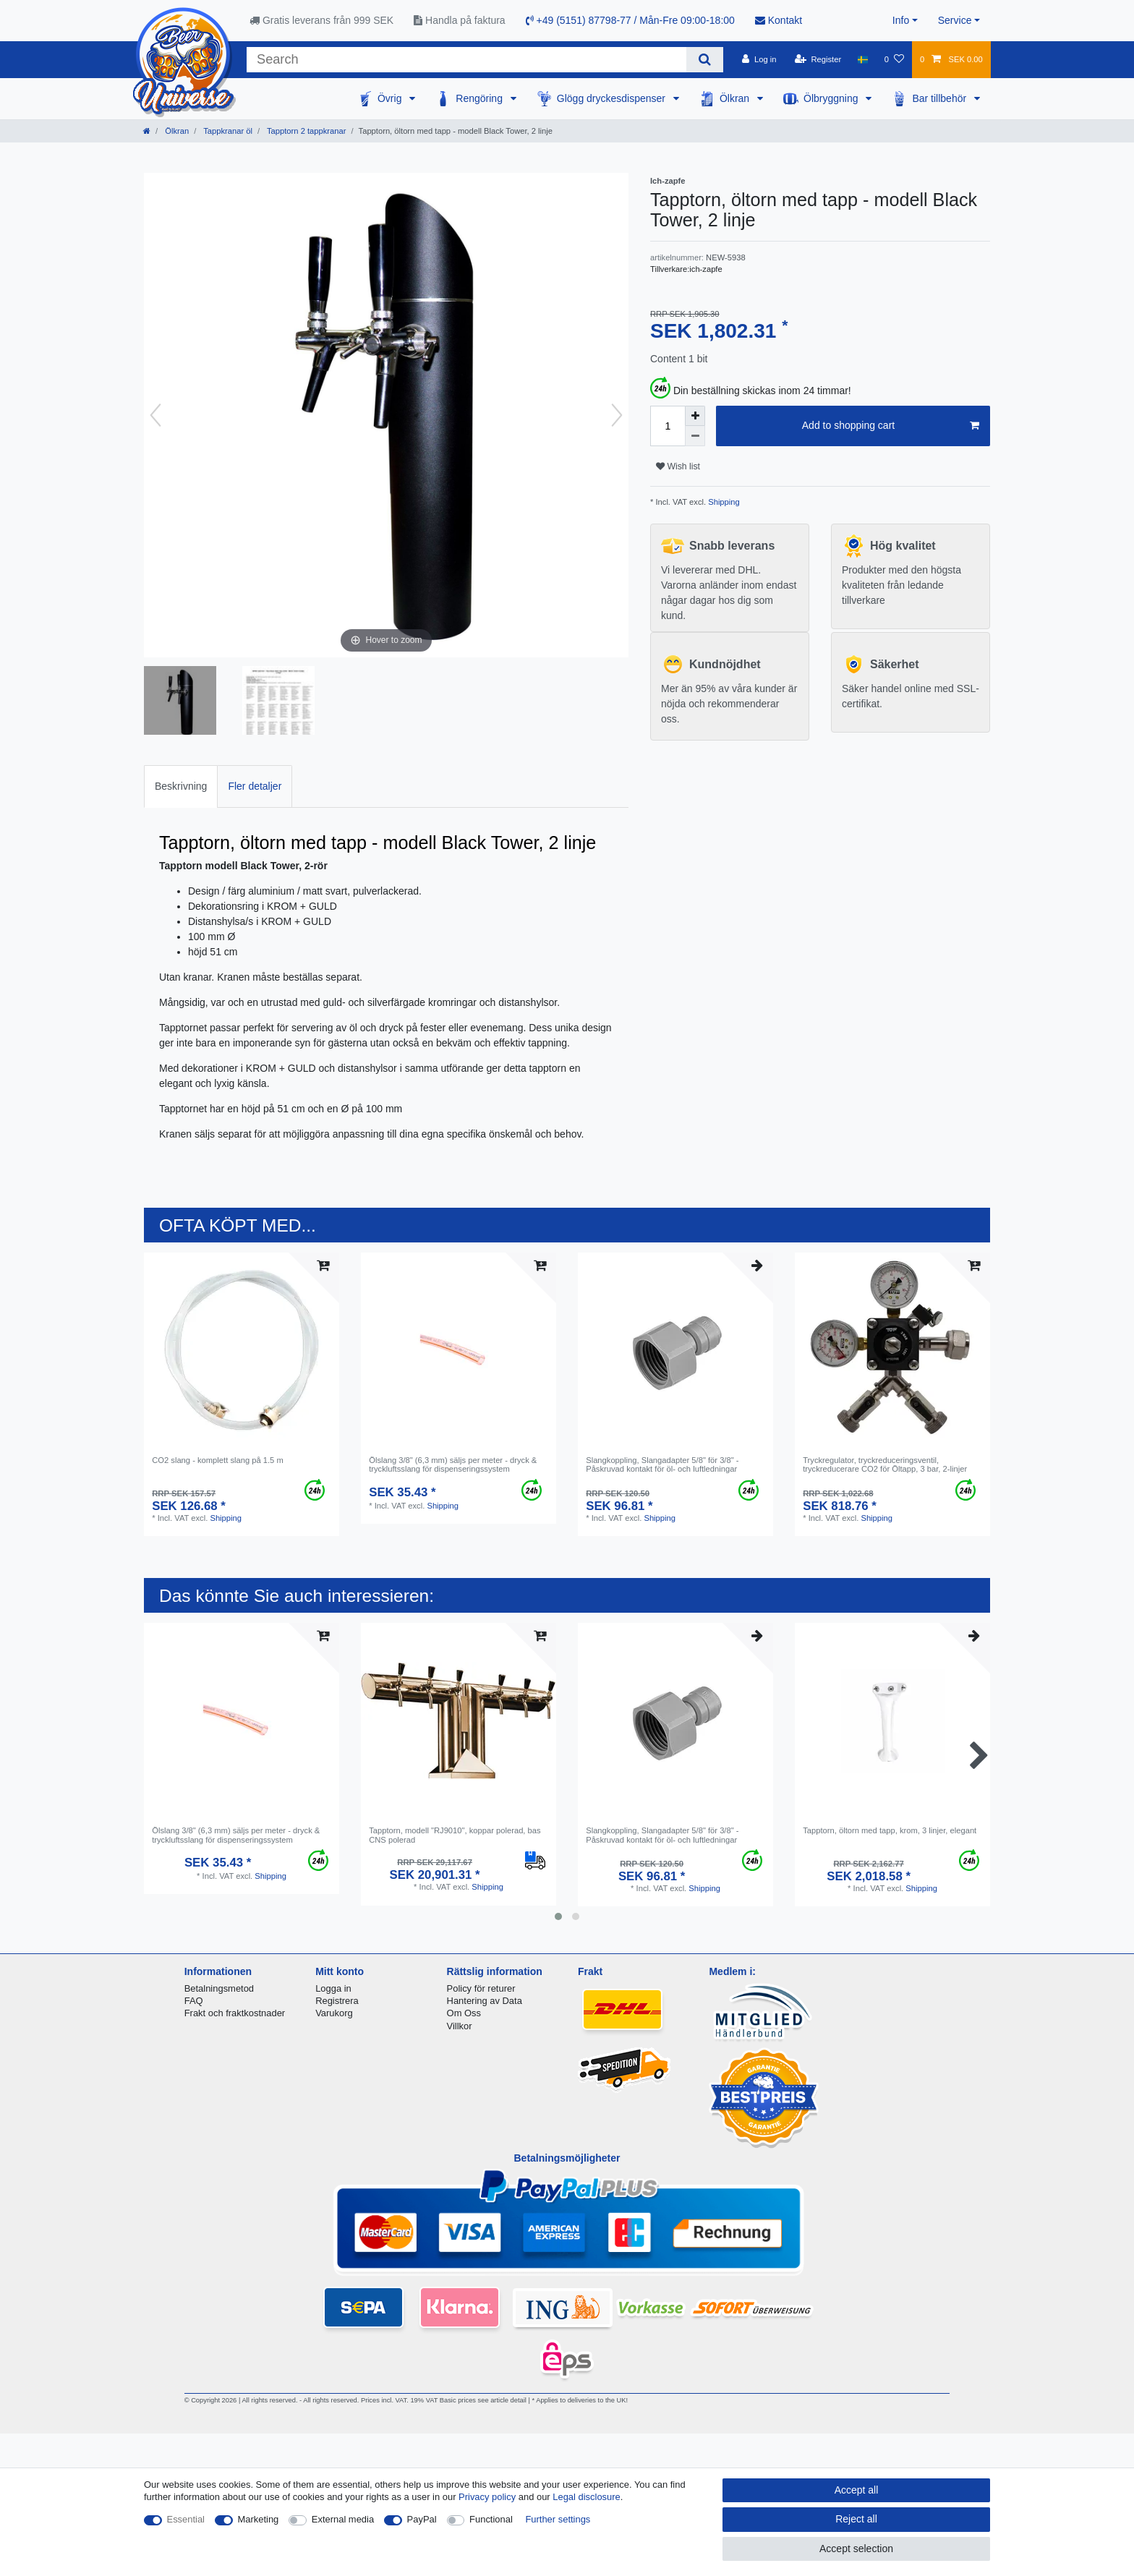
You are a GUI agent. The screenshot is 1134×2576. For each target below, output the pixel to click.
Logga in (333, 1988)
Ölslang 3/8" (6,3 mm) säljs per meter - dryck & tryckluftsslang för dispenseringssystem (453, 1464)
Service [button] (955, 20)
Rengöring (481, 98)
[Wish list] (894, 59)
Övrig (391, 98)
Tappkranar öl (226, 131)
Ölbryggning (832, 98)
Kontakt (778, 20)
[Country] (862, 59)
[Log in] (759, 59)
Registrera (337, 2000)
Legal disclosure (587, 2496)
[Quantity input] (667, 426)
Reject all (856, 2519)
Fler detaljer (254, 786)
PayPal (422, 2519)
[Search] (704, 59)
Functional (491, 2519)
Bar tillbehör (940, 98)
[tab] (181, 786)
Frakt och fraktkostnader (235, 2013)
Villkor (459, 2026)
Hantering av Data (484, 2000)
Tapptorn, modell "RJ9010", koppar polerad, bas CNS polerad (454, 1834)
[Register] (818, 59)
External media (343, 2519)
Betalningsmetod (219, 1988)
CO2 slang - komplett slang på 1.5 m (218, 1460)
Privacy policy (487, 2496)
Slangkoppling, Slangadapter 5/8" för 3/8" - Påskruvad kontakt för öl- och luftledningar (662, 1464)
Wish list (678, 466)
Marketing (258, 2519)
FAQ (193, 2000)
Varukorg (334, 2013)
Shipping (723, 502)
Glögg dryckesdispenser (612, 98)
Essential (186, 2519)
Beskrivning (181, 786)
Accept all (857, 2490)
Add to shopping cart (890, 425)
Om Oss (464, 2013)
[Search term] (466, 59)
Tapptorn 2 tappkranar (305, 131)
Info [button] (900, 20)
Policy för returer (481, 1988)
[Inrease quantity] (695, 416)
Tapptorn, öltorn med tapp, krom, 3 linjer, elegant (889, 1830)
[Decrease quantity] (695, 436)
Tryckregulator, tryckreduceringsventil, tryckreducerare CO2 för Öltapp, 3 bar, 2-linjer (885, 1464)
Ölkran (736, 98)
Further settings (557, 2519)
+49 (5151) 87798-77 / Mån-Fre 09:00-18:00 (630, 20)
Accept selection (856, 2548)
